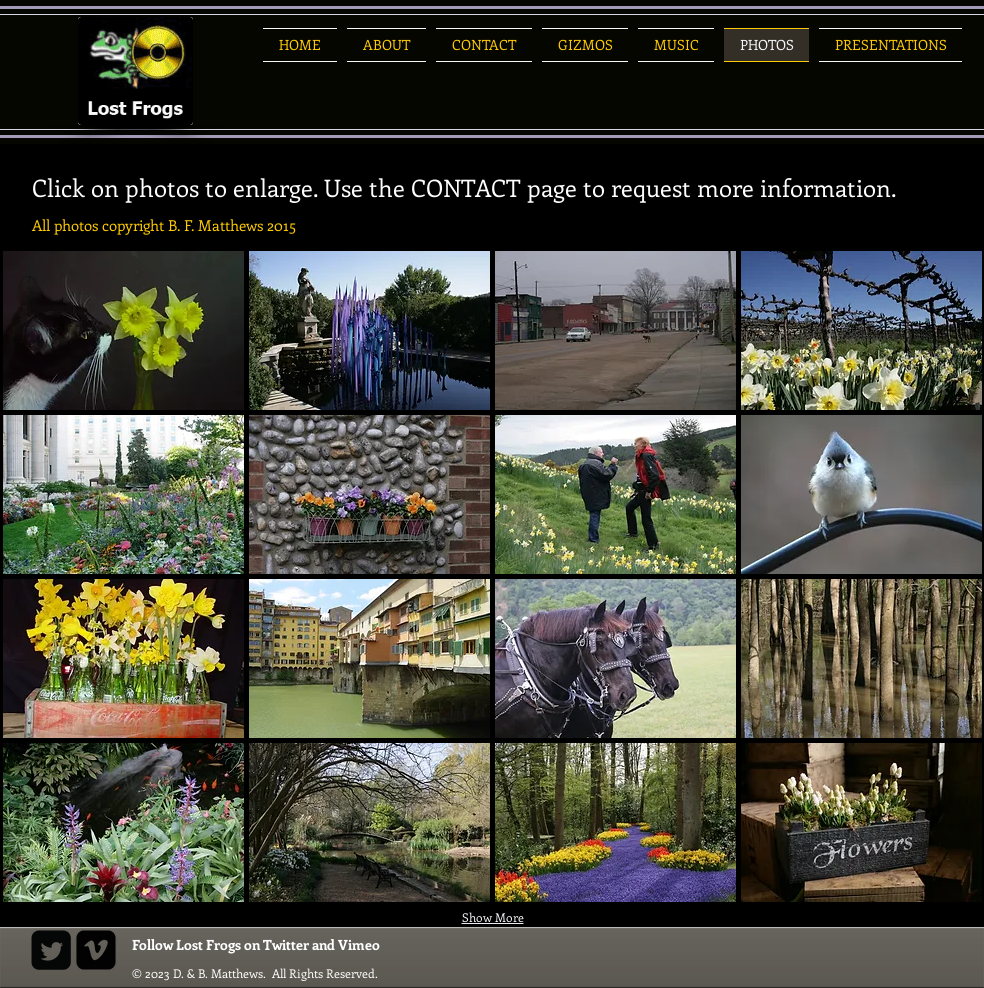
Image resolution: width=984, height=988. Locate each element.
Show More (493, 917)
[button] (123, 330)
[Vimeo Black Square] (96, 950)
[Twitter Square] (51, 950)
